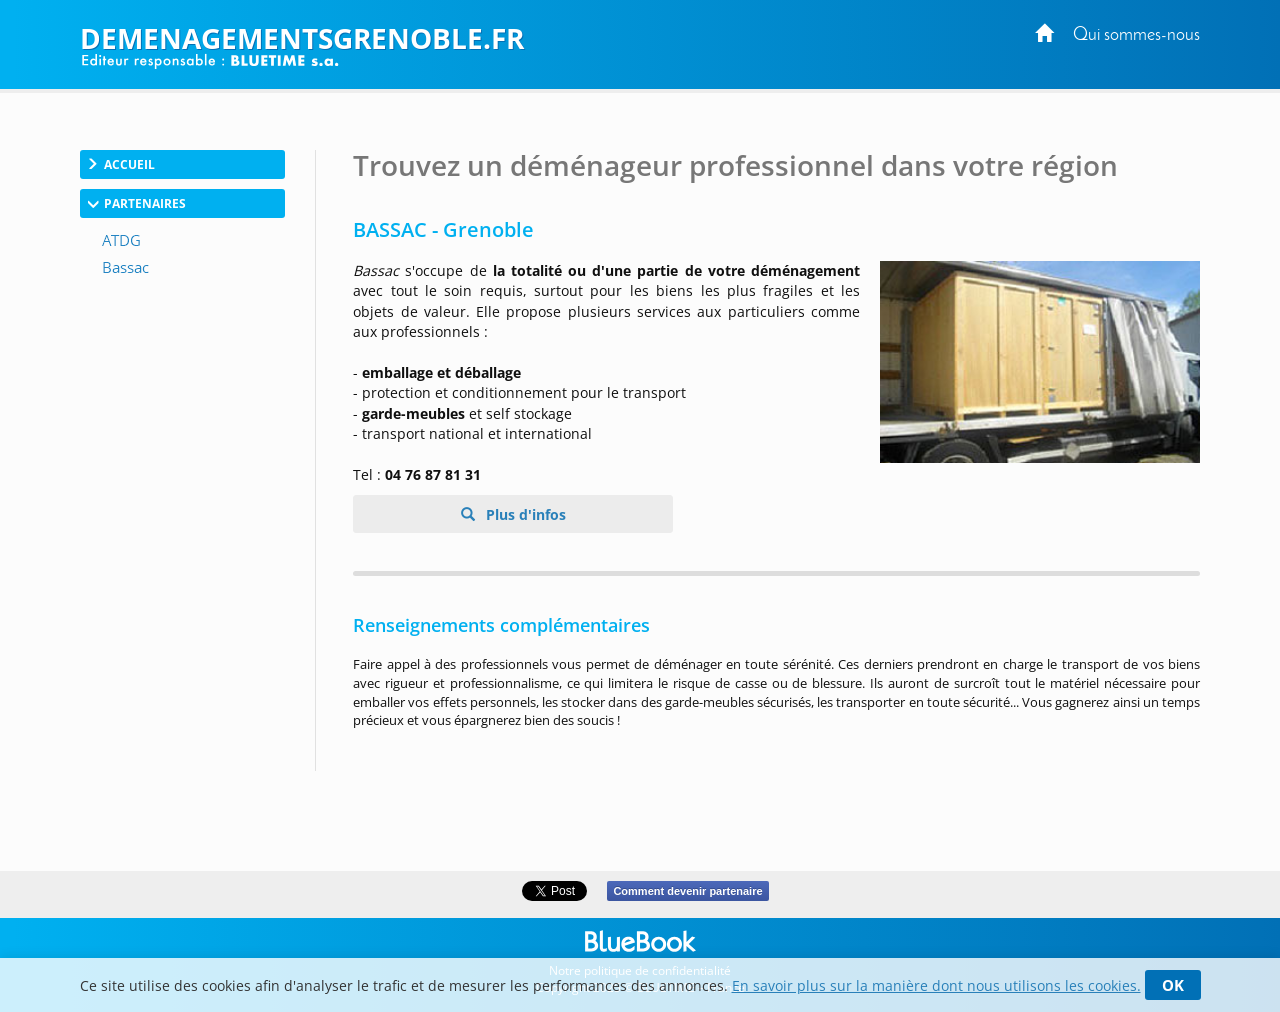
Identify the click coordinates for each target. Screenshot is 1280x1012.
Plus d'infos (524, 514)
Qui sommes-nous (1136, 35)
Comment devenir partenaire (687, 891)
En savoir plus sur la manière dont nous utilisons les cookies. (936, 985)
